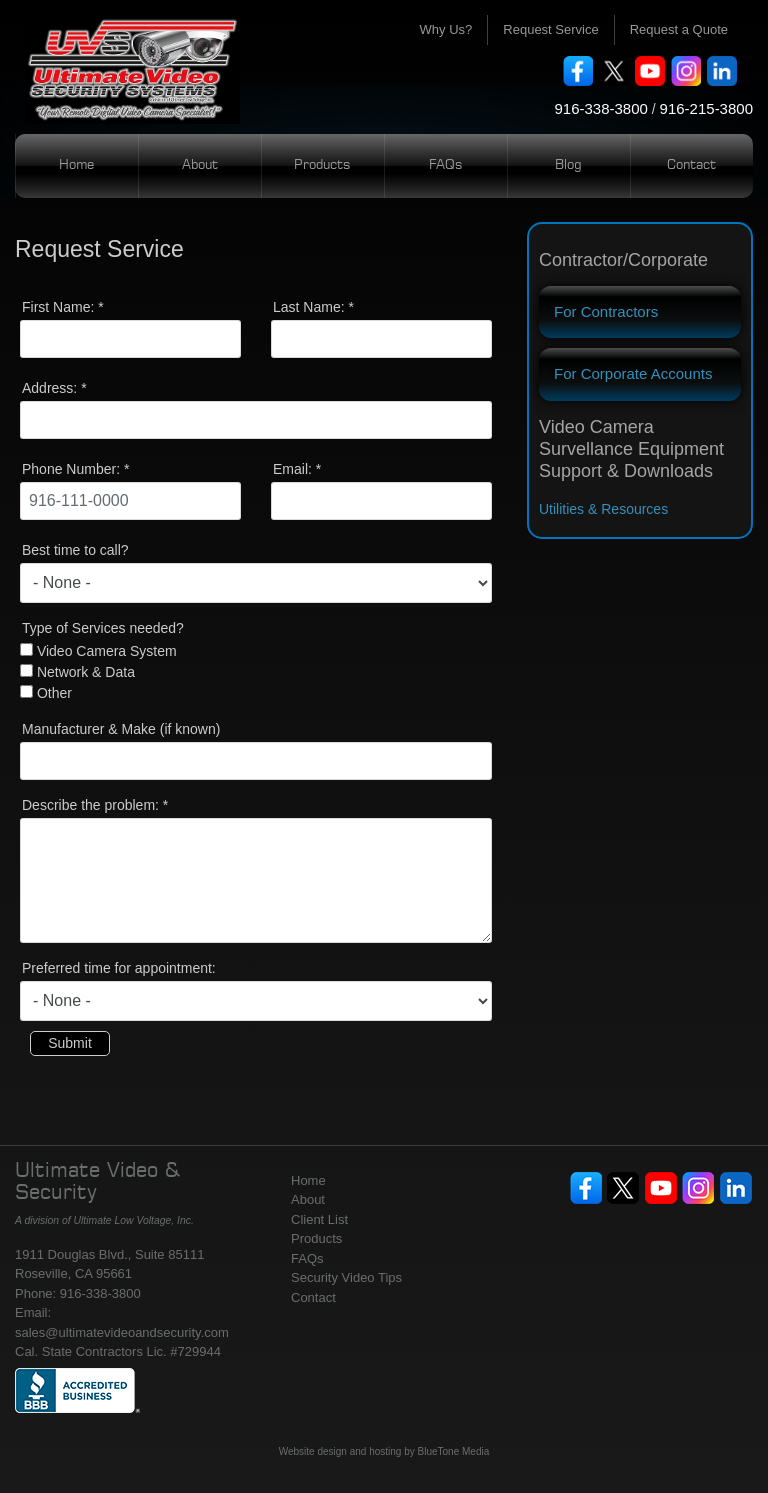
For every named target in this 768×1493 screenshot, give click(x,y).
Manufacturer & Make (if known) (121, 729)
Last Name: (313, 307)
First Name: (63, 307)
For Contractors (606, 311)
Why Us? (446, 29)
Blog (568, 165)
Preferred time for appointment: (119, 968)
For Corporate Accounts (633, 373)
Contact (691, 165)
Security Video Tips (346, 1277)
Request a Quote (679, 29)
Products (322, 165)
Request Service (550, 29)
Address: (54, 388)
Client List (319, 1219)
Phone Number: (75, 469)
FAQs (446, 165)
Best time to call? (75, 550)
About (200, 165)
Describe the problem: (95, 805)
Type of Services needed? (103, 628)
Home (76, 165)
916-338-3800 (600, 108)
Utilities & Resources (603, 509)
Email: (297, 469)
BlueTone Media (454, 1451)
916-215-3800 (706, 108)
